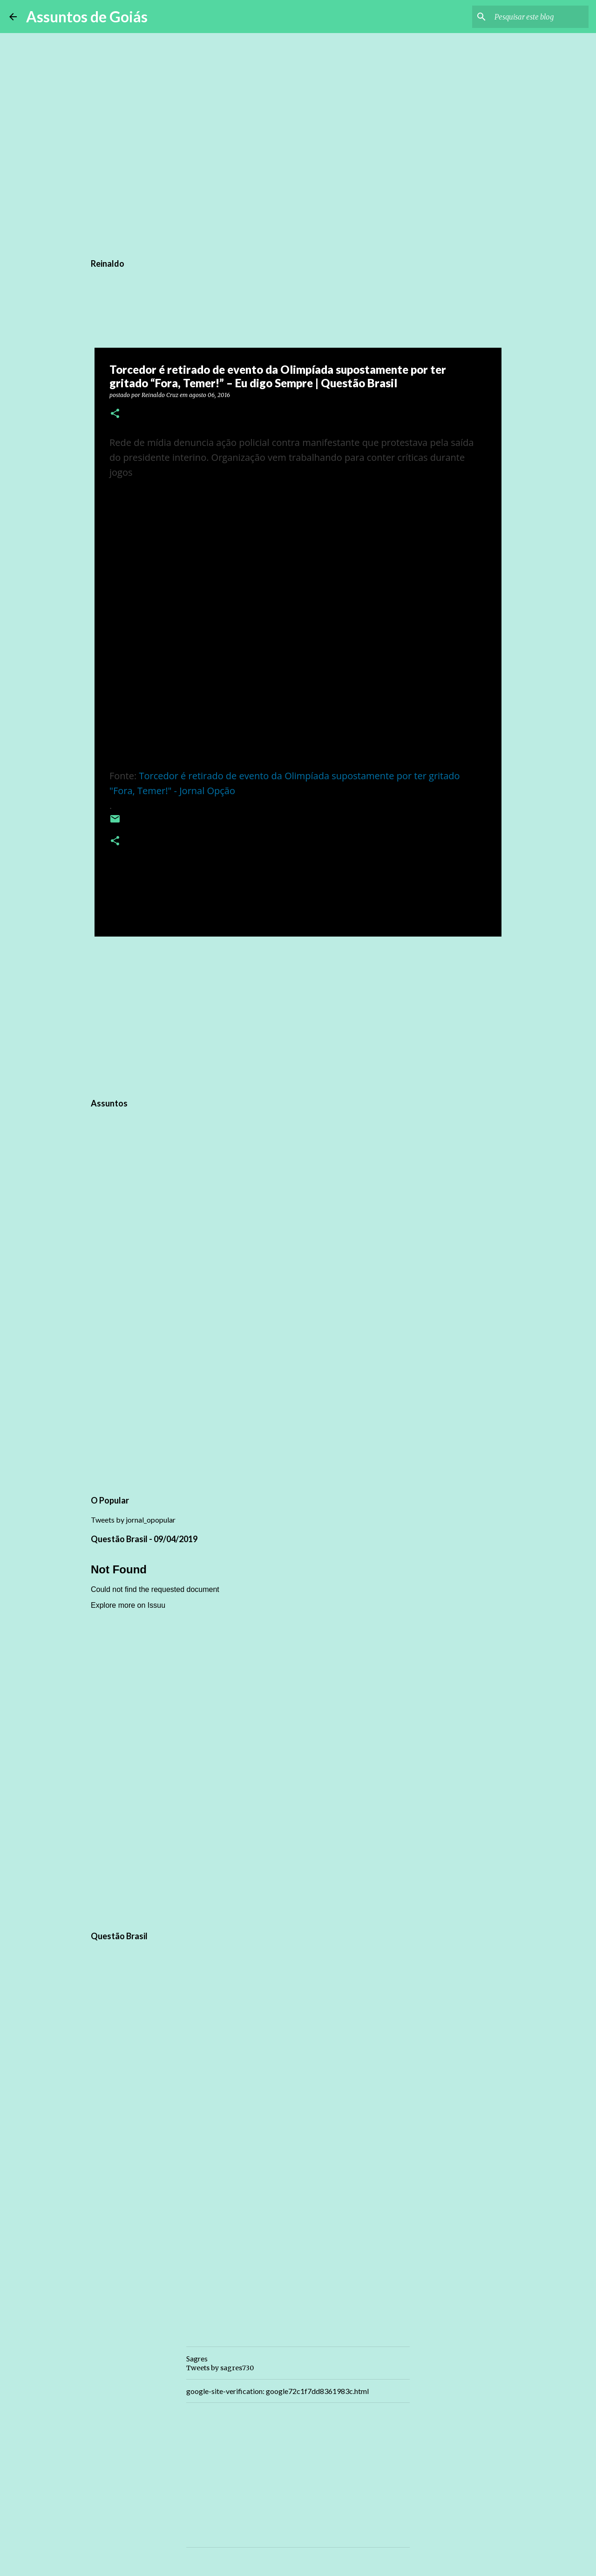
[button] (115, 414)
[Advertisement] (298, 1016)
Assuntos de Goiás (87, 16)
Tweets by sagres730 (220, 2368)
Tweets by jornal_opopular (133, 1519)
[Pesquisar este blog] (540, 17)
